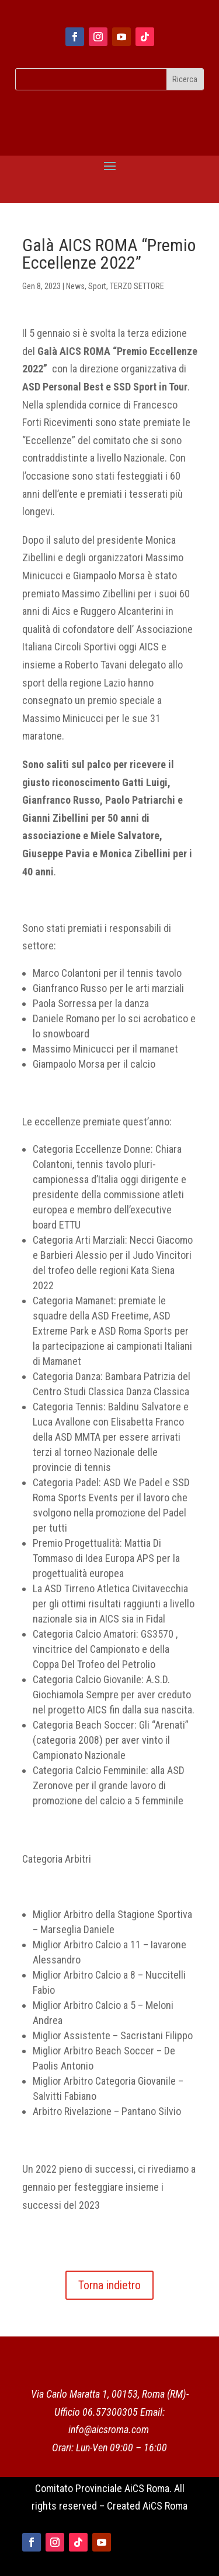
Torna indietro (109, 2285)
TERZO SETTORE (137, 286)
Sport (97, 286)
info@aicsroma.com (108, 2429)
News (75, 286)
